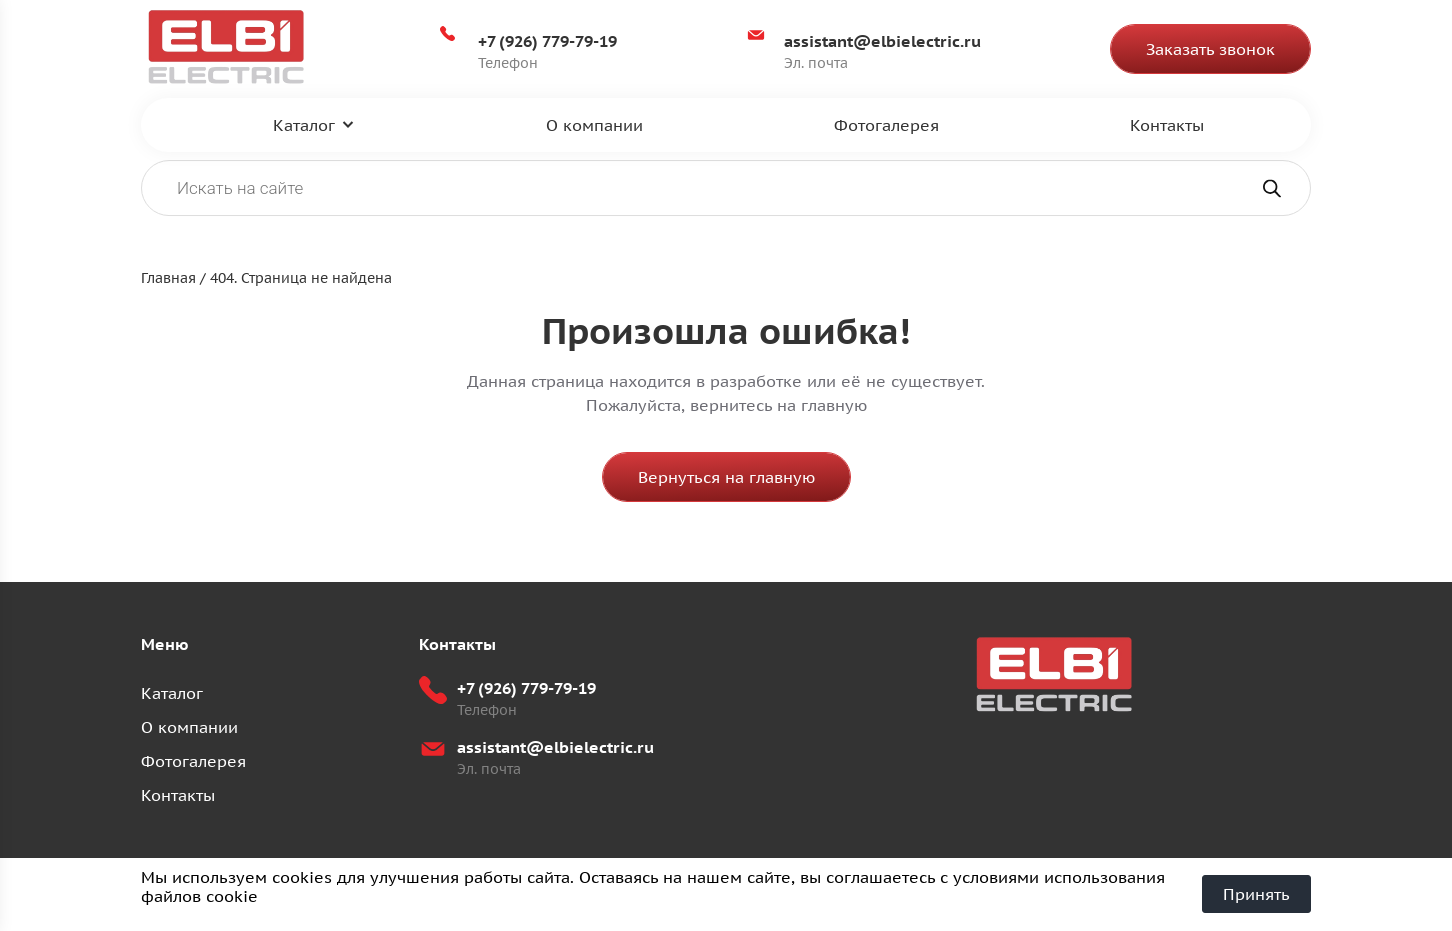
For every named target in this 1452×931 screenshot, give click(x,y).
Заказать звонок (1210, 49)
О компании (594, 125)
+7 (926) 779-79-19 (547, 41)
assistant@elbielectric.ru (882, 41)
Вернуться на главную (726, 477)
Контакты (1167, 125)
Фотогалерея (886, 125)
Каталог (304, 125)
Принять (1256, 894)
